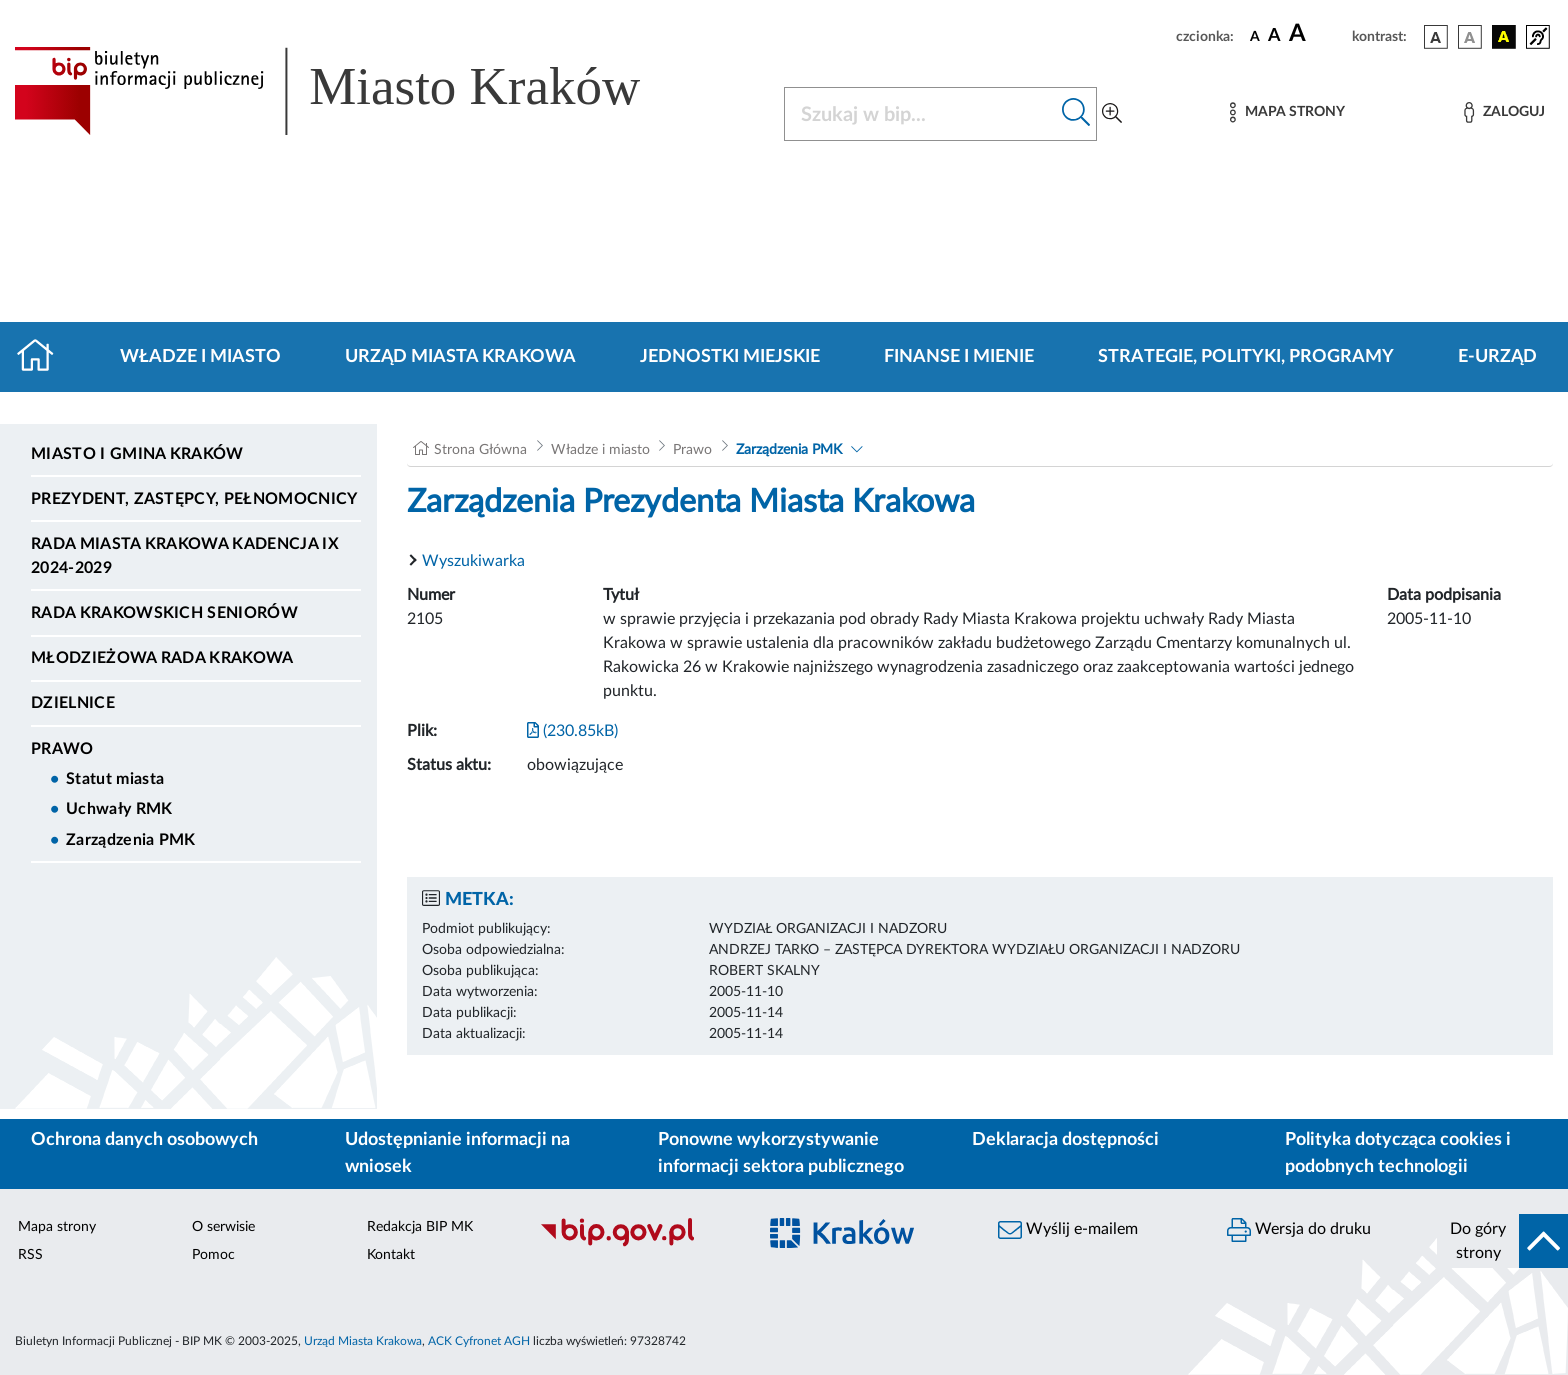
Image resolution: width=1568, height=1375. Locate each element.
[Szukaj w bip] (1076, 114)
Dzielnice (73, 703)
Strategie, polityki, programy (1246, 357)
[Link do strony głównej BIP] (356, 91)
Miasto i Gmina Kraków (137, 454)
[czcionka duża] (1317, 34)
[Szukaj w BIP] (920, 114)
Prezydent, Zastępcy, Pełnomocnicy (194, 499)
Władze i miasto (200, 357)
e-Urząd (1497, 357)
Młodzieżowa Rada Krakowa (162, 658)
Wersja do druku (1299, 1230)
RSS (30, 1255)
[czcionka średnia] (1274, 36)
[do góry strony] (1502, 1241)
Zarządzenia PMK (131, 840)
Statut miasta (115, 779)
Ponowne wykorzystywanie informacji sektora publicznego (781, 1153)
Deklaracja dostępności (1065, 1140)
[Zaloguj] (1504, 112)
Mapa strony (57, 1227)
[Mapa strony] (1287, 112)
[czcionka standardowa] (1255, 36)
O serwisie (223, 1227)
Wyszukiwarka (473, 561)
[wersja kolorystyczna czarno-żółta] (1504, 37)
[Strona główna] (43, 357)
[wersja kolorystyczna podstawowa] (1436, 37)
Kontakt (391, 1255)
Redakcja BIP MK (420, 1227)
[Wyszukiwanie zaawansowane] (1112, 114)
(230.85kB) (572, 731)
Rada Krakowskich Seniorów (164, 613)
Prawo (62, 749)
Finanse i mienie (959, 357)
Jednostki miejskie (730, 357)
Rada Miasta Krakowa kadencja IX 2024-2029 (185, 556)
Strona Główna (480, 450)
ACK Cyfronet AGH (479, 1341)
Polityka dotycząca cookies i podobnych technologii (1398, 1153)
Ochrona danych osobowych (144, 1140)
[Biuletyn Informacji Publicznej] (637, 1244)
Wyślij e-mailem (1068, 1230)
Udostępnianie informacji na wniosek (457, 1153)
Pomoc (213, 1255)
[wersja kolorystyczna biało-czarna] (1470, 37)
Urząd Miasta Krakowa (460, 357)
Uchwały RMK (119, 809)
